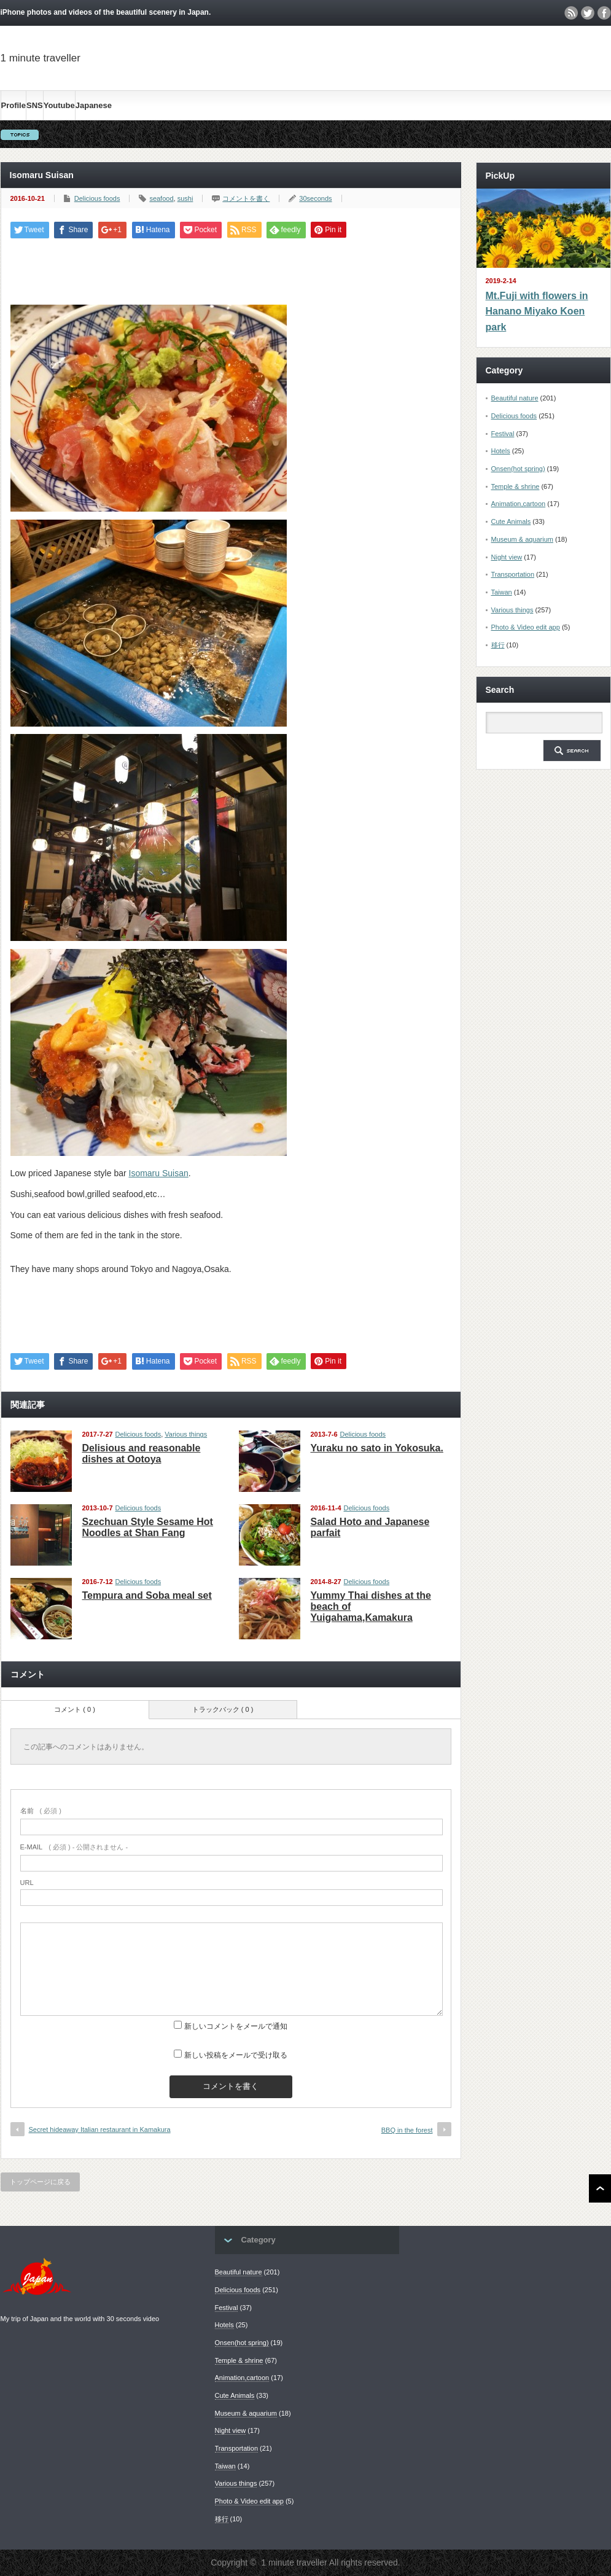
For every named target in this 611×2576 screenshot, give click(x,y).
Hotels (500, 451)
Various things (186, 1434)
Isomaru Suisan (159, 1173)
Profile (13, 105)
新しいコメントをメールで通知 (235, 2026)
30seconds (315, 198)
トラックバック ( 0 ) (223, 1709)
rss (571, 13)
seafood (161, 198)
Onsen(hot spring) (518, 468)
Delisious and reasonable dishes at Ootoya (141, 1453)
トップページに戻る (40, 2181)
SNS (34, 105)
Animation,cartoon (518, 503)
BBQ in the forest (407, 2130)
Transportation (513, 574)
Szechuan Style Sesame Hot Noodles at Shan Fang (147, 1527)
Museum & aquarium (522, 539)
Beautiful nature (515, 398)
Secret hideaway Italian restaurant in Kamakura (100, 2129)
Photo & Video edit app (525, 627)
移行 (498, 645)
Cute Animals (511, 521)
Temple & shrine (515, 486)
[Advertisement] (556, 77)
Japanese (94, 105)
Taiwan (501, 592)
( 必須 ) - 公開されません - (74, 1847)
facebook (604, 13)
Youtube (59, 105)
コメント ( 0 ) (74, 1709)
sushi (185, 198)
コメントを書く (246, 198)
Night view (507, 557)
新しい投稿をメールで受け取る (235, 2055)
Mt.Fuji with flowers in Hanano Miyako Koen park (537, 311)
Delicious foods (97, 198)
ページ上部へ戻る (600, 2188)
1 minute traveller (40, 58)
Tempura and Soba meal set (147, 1595)
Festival (503, 433)
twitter (587, 13)
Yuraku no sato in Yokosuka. (377, 1448)
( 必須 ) (40, 1810)
